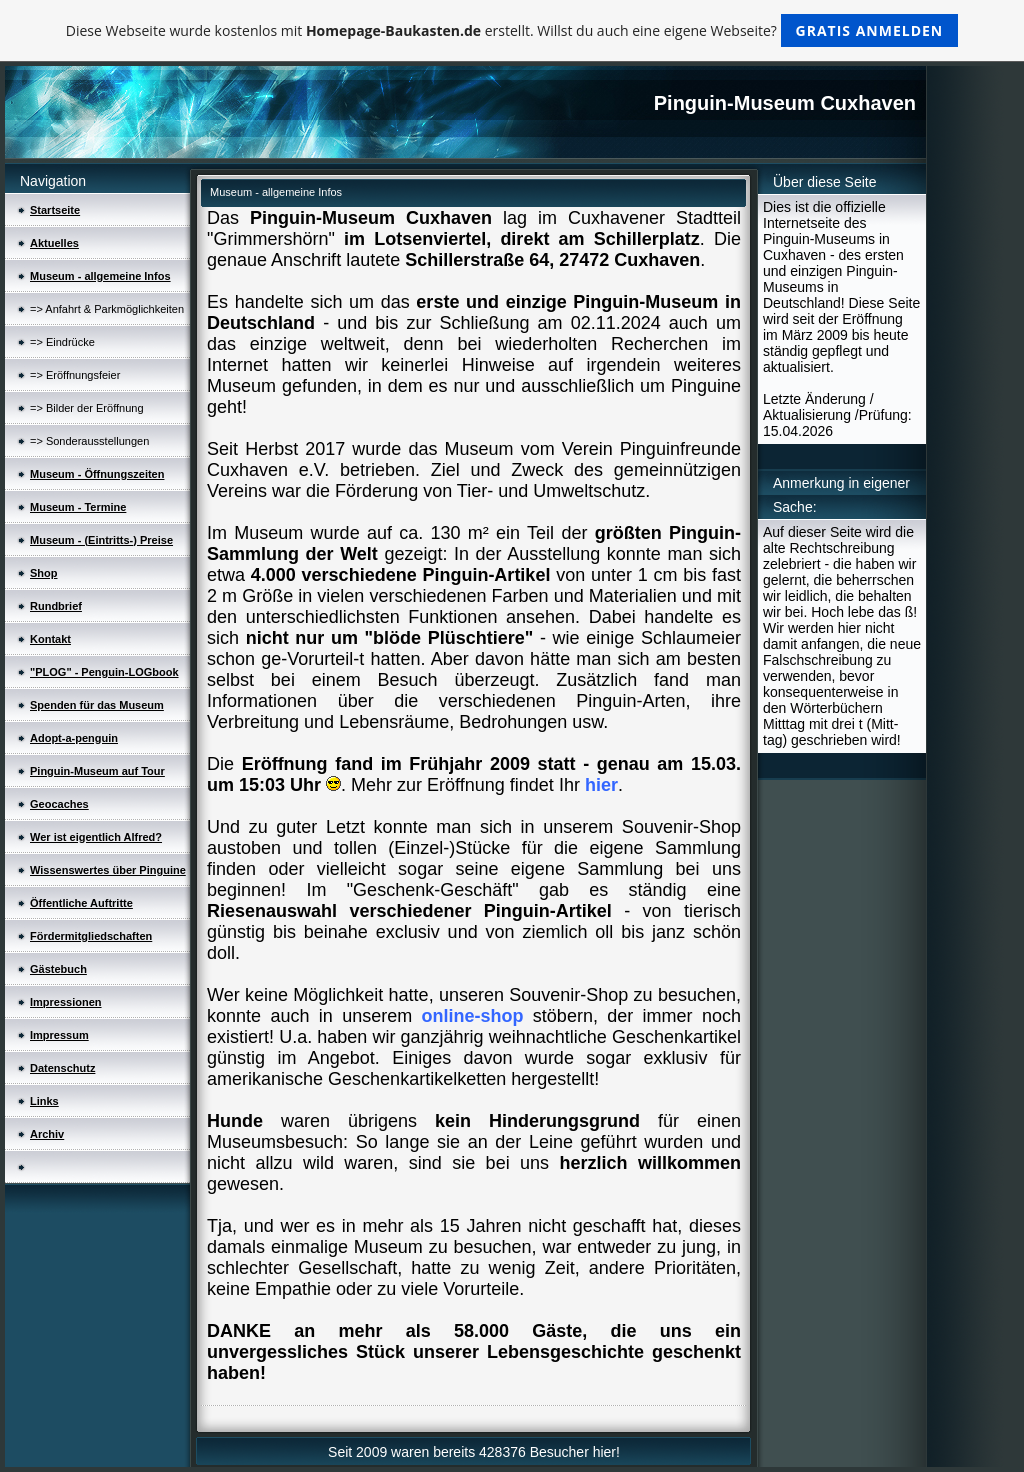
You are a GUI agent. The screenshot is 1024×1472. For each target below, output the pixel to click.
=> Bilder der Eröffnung (87, 408)
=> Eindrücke (62, 342)
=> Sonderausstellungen (89, 441)
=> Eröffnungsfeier (75, 375)
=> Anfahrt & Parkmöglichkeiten (107, 309)
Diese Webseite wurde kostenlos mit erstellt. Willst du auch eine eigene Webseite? (512, 30)
